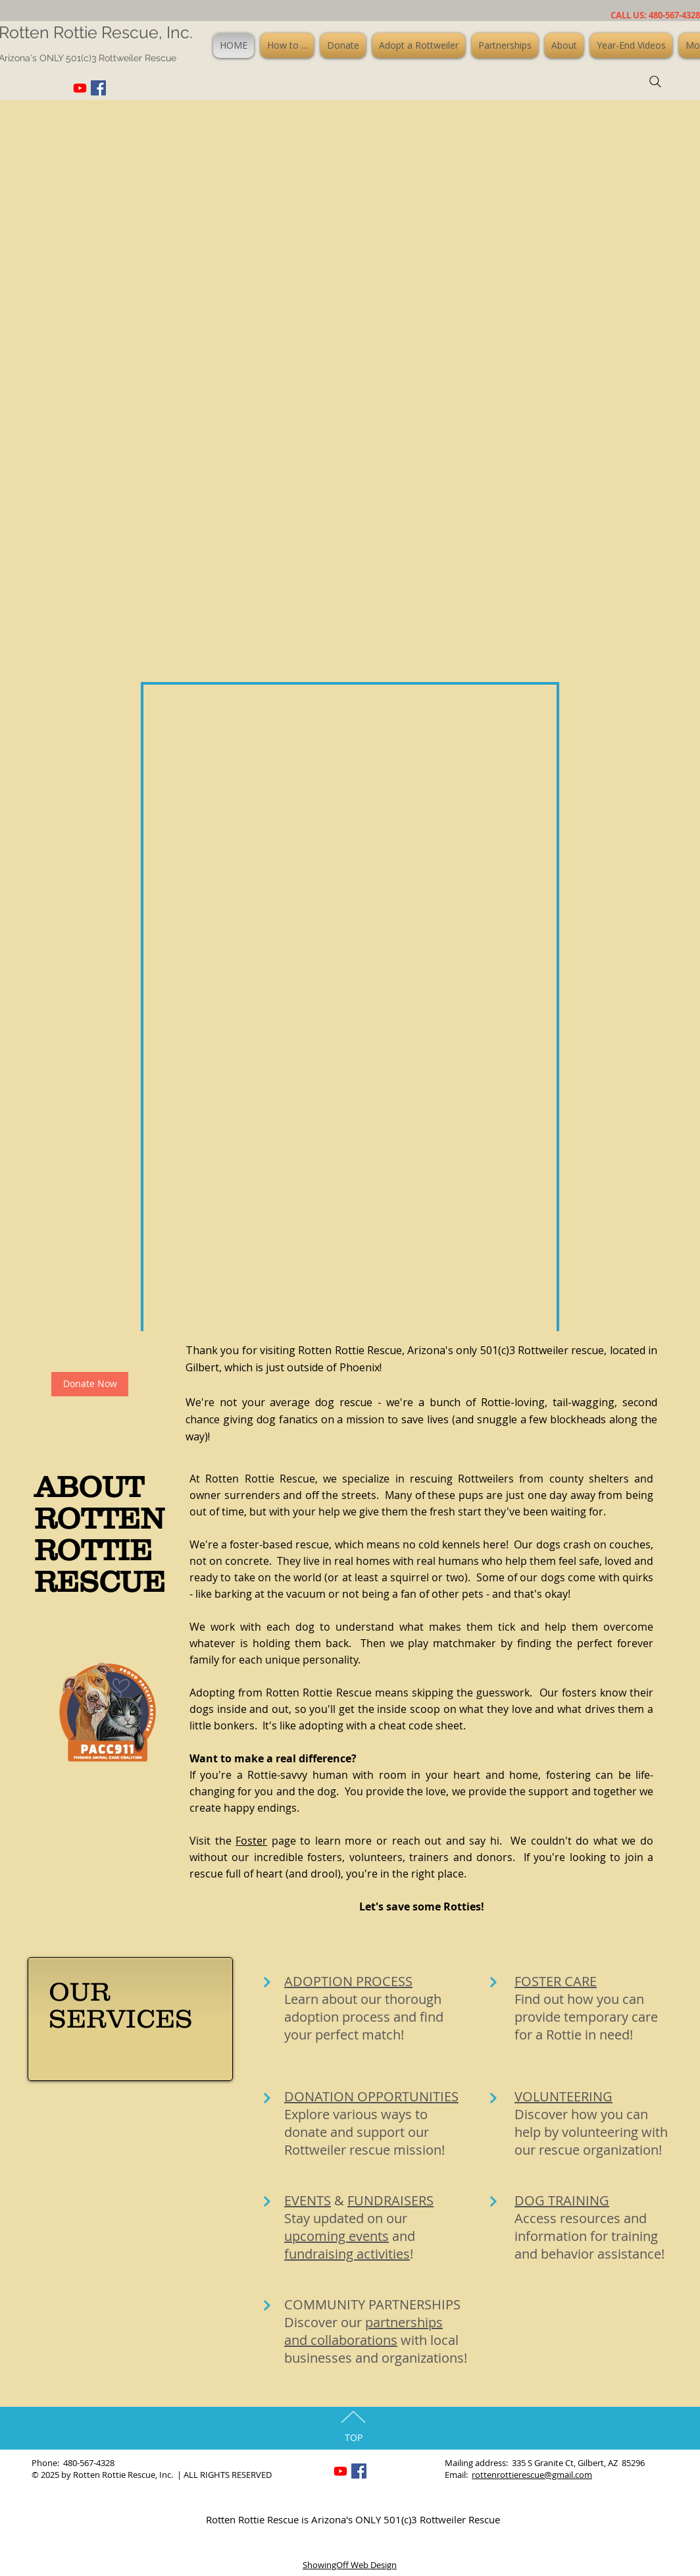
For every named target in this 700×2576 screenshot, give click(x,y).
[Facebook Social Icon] (98, 87)
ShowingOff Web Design (350, 2565)
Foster (251, 1840)
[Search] (655, 81)
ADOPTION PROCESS (348, 1981)
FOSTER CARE (555, 1981)
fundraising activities (347, 2254)
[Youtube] (80, 87)
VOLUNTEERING (563, 2096)
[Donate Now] (89, 1384)
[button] (287, 45)
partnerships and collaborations (363, 2331)
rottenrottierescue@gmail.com (532, 2475)
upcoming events (336, 2236)
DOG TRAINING (561, 2200)
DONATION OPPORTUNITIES (371, 2096)
